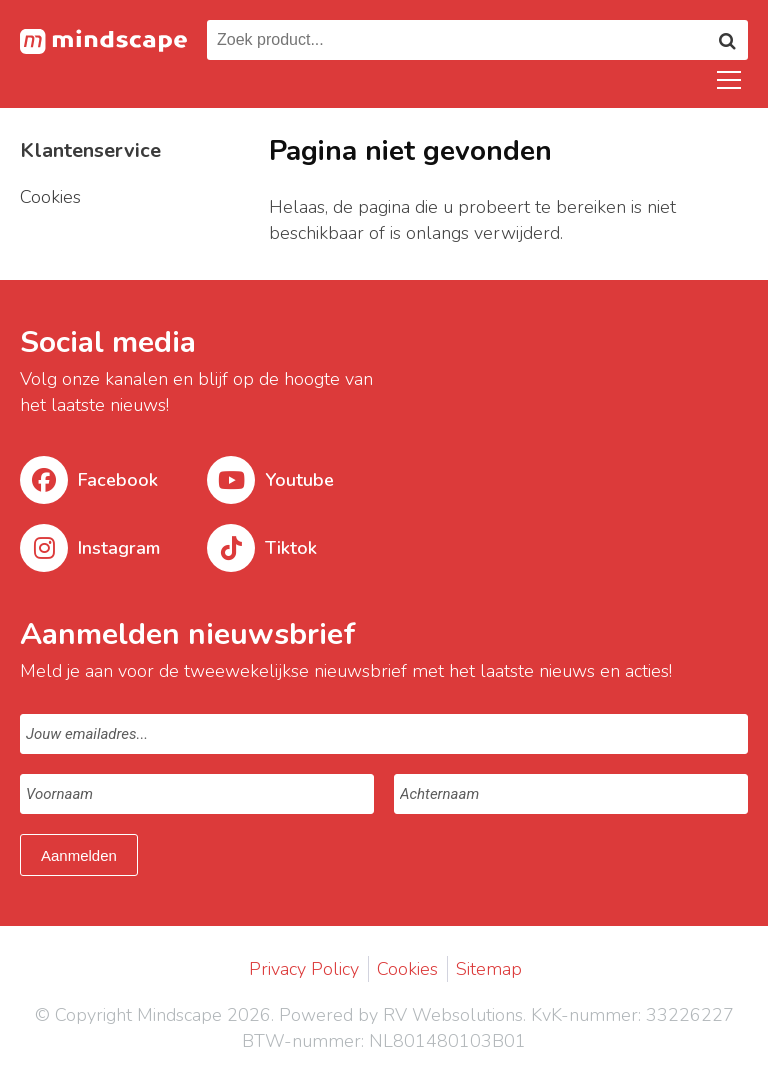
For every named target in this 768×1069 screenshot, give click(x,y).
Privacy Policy (304, 969)
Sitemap (489, 969)
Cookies (407, 969)
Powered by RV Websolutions (401, 1015)
